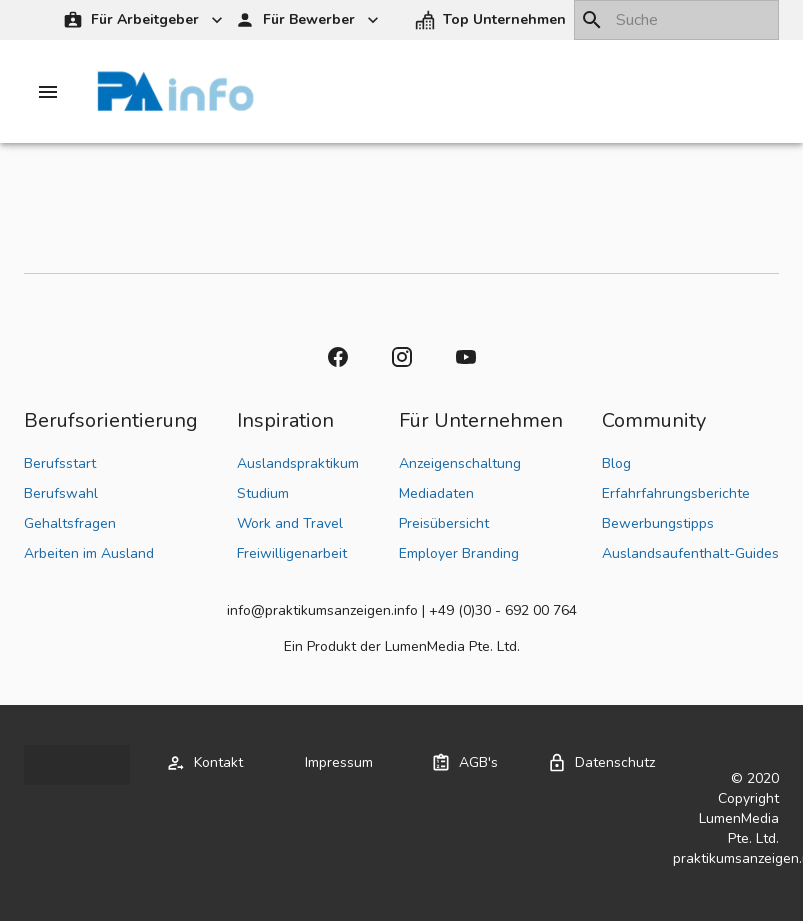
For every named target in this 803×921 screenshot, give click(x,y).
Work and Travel (290, 523)
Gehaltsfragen (70, 523)
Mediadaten (436, 493)
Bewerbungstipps (658, 523)
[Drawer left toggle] (48, 92)
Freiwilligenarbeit (292, 553)
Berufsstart (60, 463)
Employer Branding (459, 553)
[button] (492, 20)
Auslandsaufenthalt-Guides (690, 553)
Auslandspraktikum (298, 463)
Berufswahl (61, 493)
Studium (263, 493)
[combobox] (676, 20)
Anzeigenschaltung (460, 463)
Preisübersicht (444, 523)
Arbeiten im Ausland (89, 553)
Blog (616, 463)
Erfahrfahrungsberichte (676, 493)
